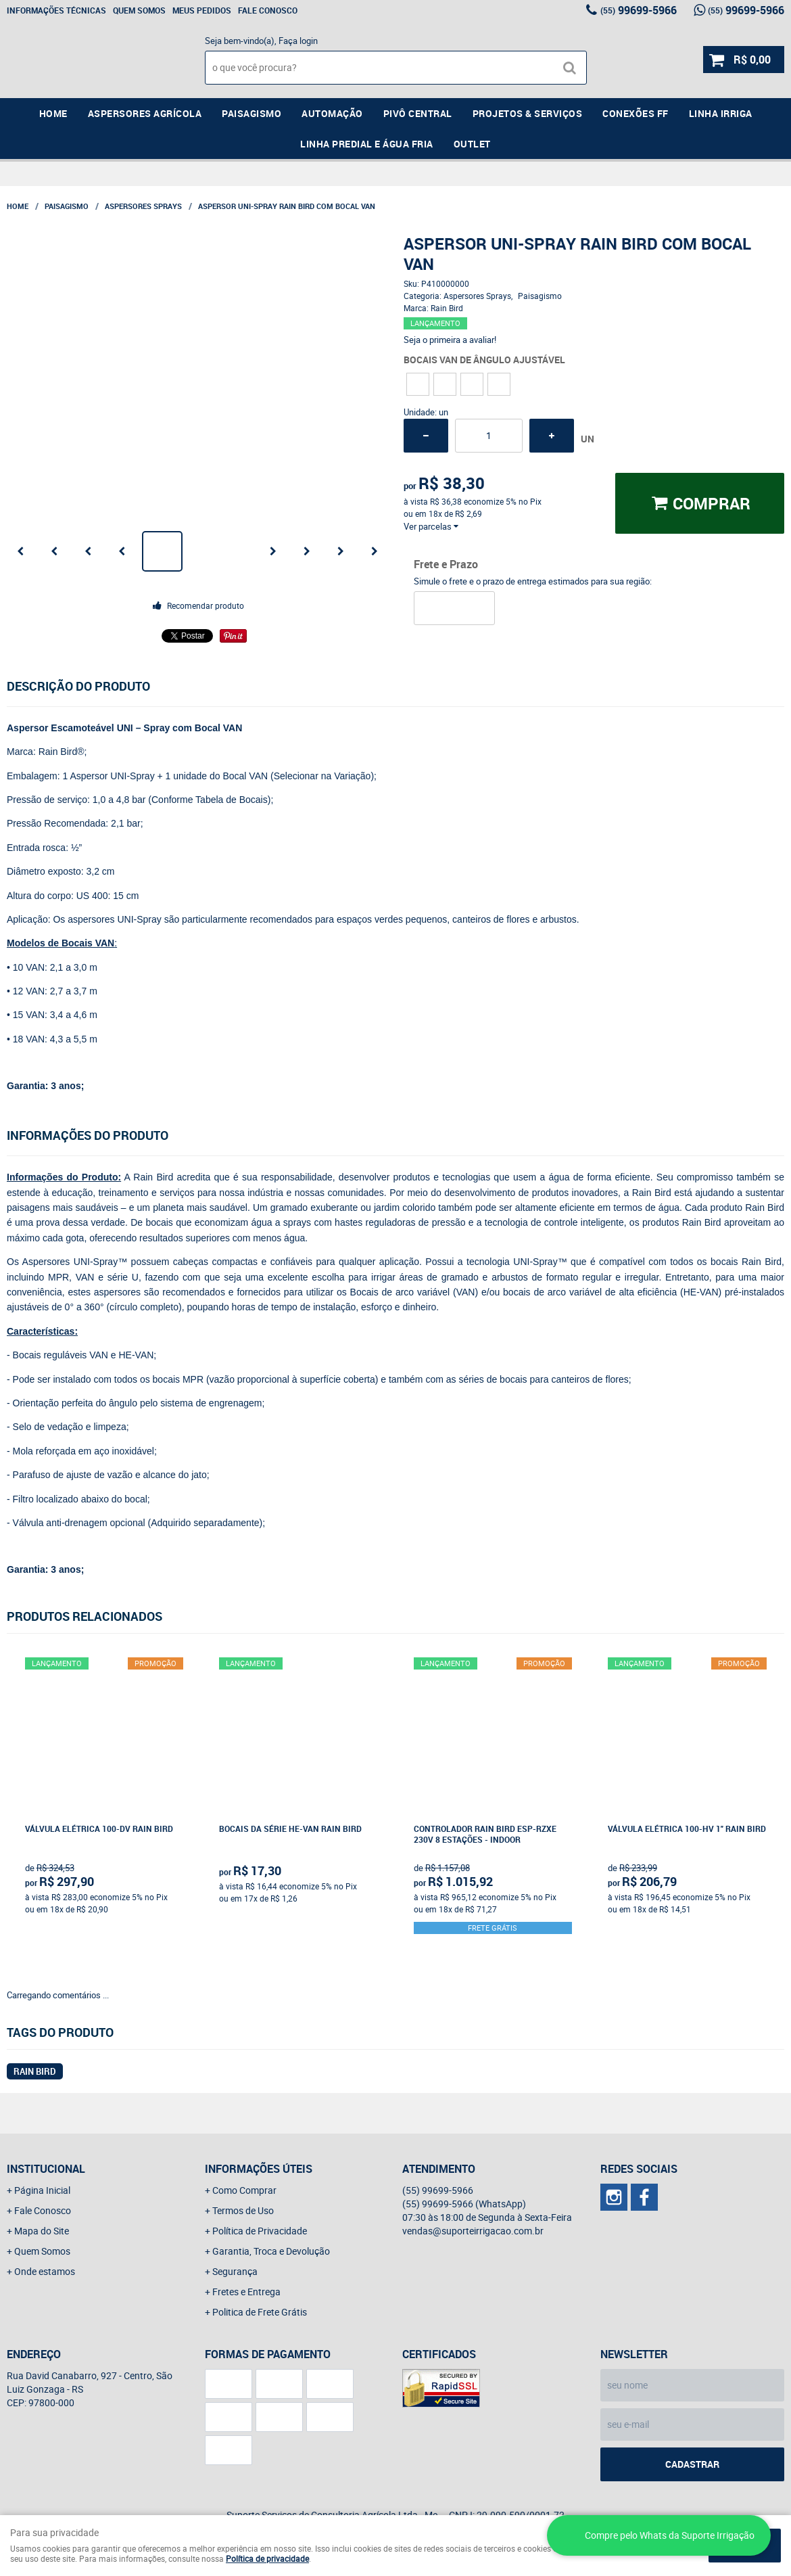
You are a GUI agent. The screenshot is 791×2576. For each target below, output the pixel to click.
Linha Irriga (720, 113)
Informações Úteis (258, 2168)
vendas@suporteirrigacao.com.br (473, 2230)
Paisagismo (251, 113)
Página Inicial (42, 2190)
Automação (332, 113)
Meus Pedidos (201, 10)
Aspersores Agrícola (145, 113)
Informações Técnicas (56, 10)
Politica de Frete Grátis (259, 2311)
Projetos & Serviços (528, 113)
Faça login (298, 40)
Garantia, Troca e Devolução (271, 2251)
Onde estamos (44, 2271)
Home (53, 113)
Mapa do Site (41, 2230)
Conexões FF (635, 113)
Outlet (472, 143)
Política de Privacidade (259, 2230)
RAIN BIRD (35, 2071)
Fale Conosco (267, 10)
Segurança (235, 2271)
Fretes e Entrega (246, 2291)
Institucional (46, 2168)
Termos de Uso (243, 2210)
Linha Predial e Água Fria (366, 143)
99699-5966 (638, 10)
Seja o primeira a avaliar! (450, 340)
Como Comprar (244, 2190)
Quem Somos (139, 10)
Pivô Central (417, 113)
